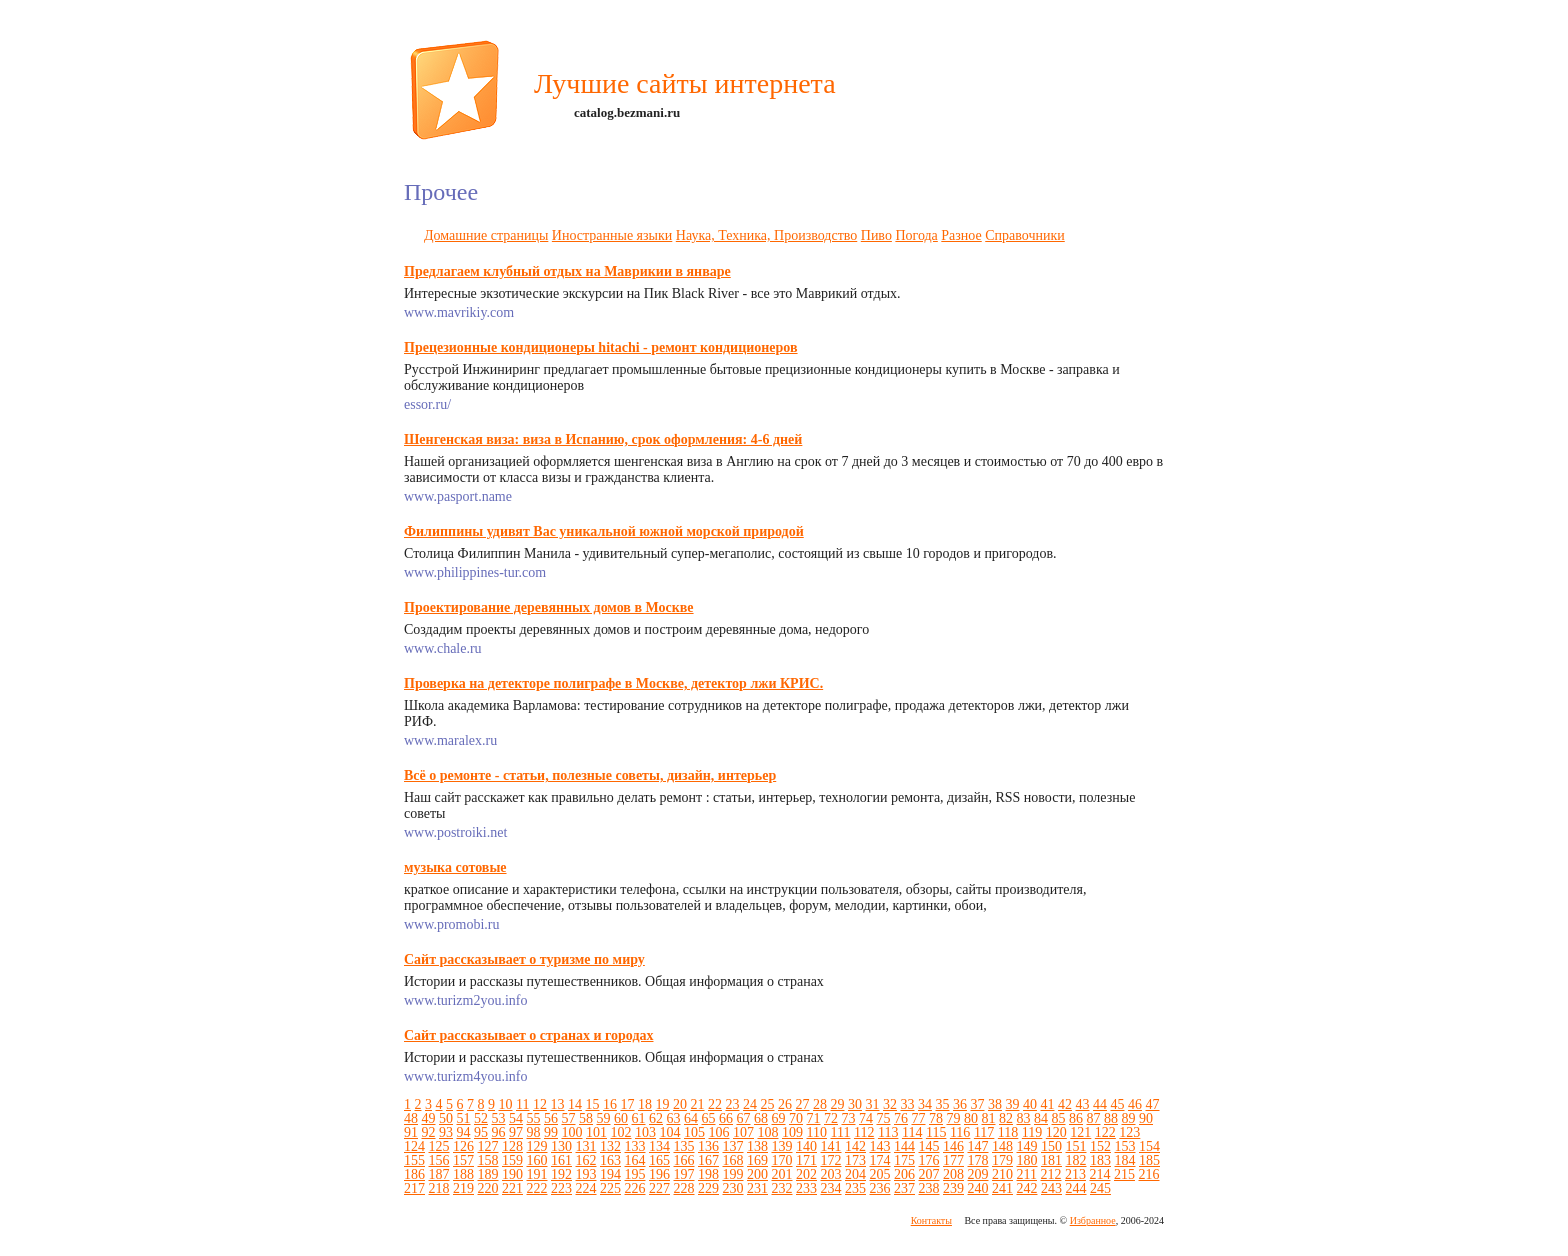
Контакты (931, 1220)
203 (831, 1174)
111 (840, 1132)
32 (890, 1104)
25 (767, 1104)
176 (929, 1160)
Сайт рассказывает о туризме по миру (524, 959)
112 (864, 1132)
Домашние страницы (486, 235)
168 (733, 1160)
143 (880, 1146)
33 (907, 1104)
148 (1002, 1146)
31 (872, 1104)
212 (1050, 1174)
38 (995, 1104)
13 (557, 1104)
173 (855, 1160)
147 (978, 1146)
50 (446, 1118)
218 (439, 1188)
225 (610, 1188)
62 (656, 1118)
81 (989, 1118)
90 (1146, 1118)
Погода (916, 235)
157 (463, 1160)
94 (464, 1132)
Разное (961, 235)
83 (1024, 1118)
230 (733, 1188)
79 (954, 1118)
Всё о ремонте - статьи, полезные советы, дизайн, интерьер (590, 775)
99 (551, 1132)
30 (855, 1104)
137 (733, 1146)
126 (463, 1146)
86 (1076, 1118)
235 (855, 1188)
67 (744, 1118)
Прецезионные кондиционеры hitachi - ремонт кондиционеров (601, 347)
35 (942, 1104)
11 (522, 1104)
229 (708, 1188)
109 (792, 1132)
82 (1006, 1118)
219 (463, 1188)
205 (880, 1174)
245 (1100, 1188)
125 (439, 1146)
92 (429, 1132)
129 (537, 1146)
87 (1094, 1118)
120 (1056, 1132)
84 (1041, 1118)
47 (1152, 1104)
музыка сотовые (455, 867)
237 (904, 1188)
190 (512, 1174)
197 (684, 1174)
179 (1002, 1160)
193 (586, 1174)
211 (1027, 1174)
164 (635, 1160)
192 (561, 1174)
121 (1080, 1132)
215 (1124, 1174)
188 (463, 1174)
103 (645, 1132)
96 (499, 1132)
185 (1149, 1160)
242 (1027, 1188)
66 (726, 1118)
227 (659, 1188)
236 (880, 1188)
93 (446, 1132)
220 (488, 1188)
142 (855, 1146)
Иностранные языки (612, 235)
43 (1082, 1104)
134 (659, 1146)
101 (596, 1132)
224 (586, 1188)
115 (936, 1132)
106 (719, 1132)
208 (953, 1174)
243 (1051, 1188)
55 (534, 1118)
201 (782, 1174)
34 (925, 1104)
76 (901, 1118)
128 (512, 1146)
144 (904, 1146)
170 (782, 1160)
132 (610, 1146)
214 (1099, 1174)
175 (904, 1160)
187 (439, 1174)
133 (635, 1146)
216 (1148, 1174)
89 (1129, 1118)
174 (880, 1160)
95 (481, 1132)
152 (1100, 1146)
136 (708, 1146)
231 (757, 1188)
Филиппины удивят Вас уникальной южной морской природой (604, 531)
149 (1027, 1146)
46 (1135, 1104)
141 (831, 1146)
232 (782, 1188)
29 (837, 1104)
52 (481, 1118)
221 (512, 1188)
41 (1047, 1104)
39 (1012, 1104)
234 (831, 1188)
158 (488, 1160)
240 (978, 1188)
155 (414, 1160)
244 (1076, 1188)
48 (411, 1118)
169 (757, 1160)
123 (1129, 1132)
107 (743, 1132)
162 (586, 1160)
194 (610, 1174)
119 (1032, 1132)
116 (960, 1132)
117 (984, 1132)
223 (561, 1188)
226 (635, 1188)
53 (499, 1118)
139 (782, 1146)
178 (978, 1160)
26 (785, 1104)
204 (855, 1174)
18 (645, 1104)
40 (1030, 1104)
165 (659, 1160)
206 (904, 1174)
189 (488, 1174)
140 (806, 1146)
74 (866, 1118)
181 (1051, 1160)
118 (1008, 1132)
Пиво (876, 235)
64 (691, 1118)
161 (561, 1160)
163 (610, 1160)
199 (733, 1174)
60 (621, 1118)
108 (768, 1132)
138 (757, 1146)
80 (971, 1118)
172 (831, 1160)
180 (1027, 1160)
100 (572, 1132)
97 (516, 1132)
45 (1117, 1104)
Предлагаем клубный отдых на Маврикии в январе (567, 271)
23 (732, 1104)
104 (670, 1132)
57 (569, 1118)
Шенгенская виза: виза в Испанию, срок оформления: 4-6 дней (603, 439)
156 (439, 1160)
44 (1100, 1104)
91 (411, 1132)
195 (635, 1174)
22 (715, 1104)
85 (1059, 1118)
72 (831, 1118)
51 (464, 1118)
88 (1111, 1118)
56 (551, 1118)
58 (586, 1118)
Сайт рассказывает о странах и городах (528, 1035)
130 (561, 1146)
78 (936, 1118)
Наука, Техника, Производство (766, 235)
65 (709, 1118)
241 (1002, 1188)
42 (1065, 1104)
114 (912, 1132)
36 (960, 1104)
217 (414, 1188)
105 (694, 1132)
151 (1076, 1146)
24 (750, 1104)
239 (953, 1188)
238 (929, 1188)
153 (1125, 1146)
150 (1051, 1146)
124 (414, 1146)
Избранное (1093, 1220)
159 (512, 1160)
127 (488, 1146)
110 (817, 1132)
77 (919, 1118)
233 (806, 1188)
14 (575, 1104)
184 (1125, 1160)
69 (779, 1118)
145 (929, 1146)
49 (429, 1118)
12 (540, 1104)
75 (884, 1118)
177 (953, 1160)
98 (534, 1132)
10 (506, 1104)
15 (592, 1104)
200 (757, 1174)
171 (806, 1160)
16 (610, 1104)
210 (1002, 1174)
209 (978, 1174)
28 (820, 1104)
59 (604, 1118)
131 (586, 1146)
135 (684, 1146)
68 (761, 1118)
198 (708, 1174)
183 (1100, 1160)
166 (684, 1160)
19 (662, 1104)
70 (796, 1118)
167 (708, 1160)
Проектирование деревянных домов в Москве (549, 607)
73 (849, 1118)
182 (1076, 1160)
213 (1075, 1174)
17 (627, 1104)
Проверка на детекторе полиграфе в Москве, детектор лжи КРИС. (613, 683)
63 (674, 1118)
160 (537, 1160)
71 (814, 1118)
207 (929, 1174)
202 (806, 1174)
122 (1105, 1132)
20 (680, 1104)
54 (516, 1118)
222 (537, 1188)
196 (659, 1174)
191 (537, 1174)
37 (977, 1104)
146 (953, 1146)
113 (888, 1132)
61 (639, 1118)
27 (802, 1104)
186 (414, 1174)
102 (621, 1132)
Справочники (1025, 235)
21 (697, 1104)
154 (1149, 1146)
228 (684, 1188)
